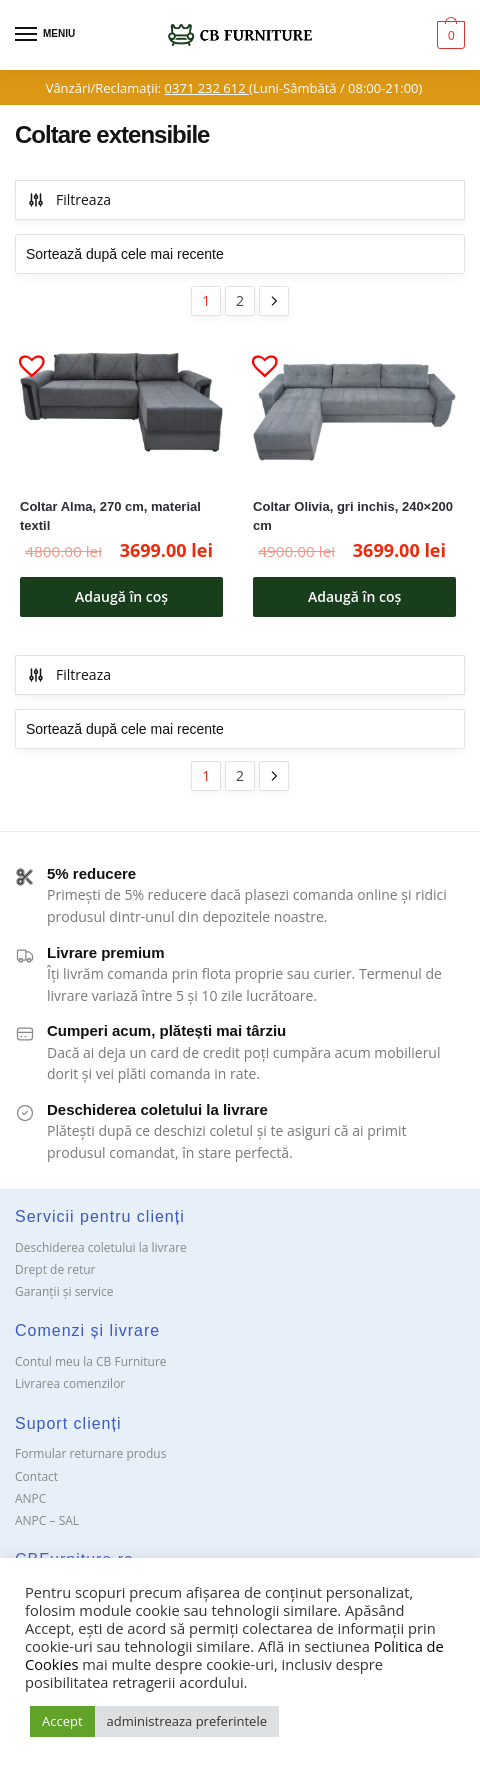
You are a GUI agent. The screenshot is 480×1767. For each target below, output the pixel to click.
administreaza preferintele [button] (187, 1721)
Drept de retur (55, 1269)
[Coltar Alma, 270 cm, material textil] (121, 412)
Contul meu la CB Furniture (91, 1361)
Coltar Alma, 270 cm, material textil (110, 516)
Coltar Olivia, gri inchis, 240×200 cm (353, 516)
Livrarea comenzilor (70, 1383)
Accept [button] (62, 1721)
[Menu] (45, 35)
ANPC (30, 1498)
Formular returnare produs (90, 1453)
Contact (36, 1476)
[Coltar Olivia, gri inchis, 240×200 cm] (354, 412)
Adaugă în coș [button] (121, 596)
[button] (24, 357)
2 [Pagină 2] (240, 300)
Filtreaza (69, 199)
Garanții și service (64, 1291)
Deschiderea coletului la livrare (101, 1247)
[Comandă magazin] (240, 254)
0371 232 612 (207, 88)
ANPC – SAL (47, 1520)
